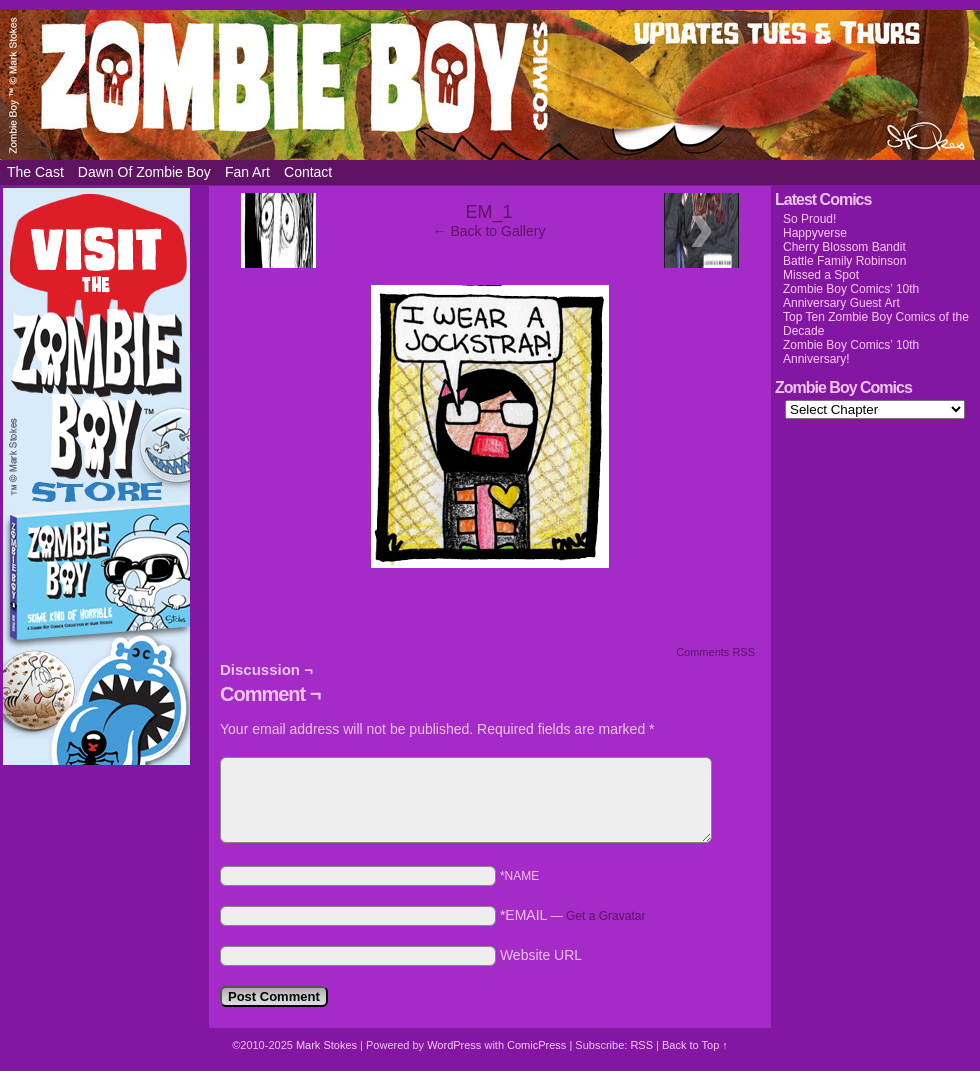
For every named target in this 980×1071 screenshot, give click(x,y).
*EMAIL (573, 915)
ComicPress (536, 1045)
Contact (308, 172)
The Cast (35, 172)
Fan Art (247, 172)
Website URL (541, 955)
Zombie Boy (490, 85)
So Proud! (809, 219)
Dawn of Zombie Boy (144, 172)
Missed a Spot (821, 275)
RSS (641, 1045)
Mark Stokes (328, 1045)
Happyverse (815, 233)
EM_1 (488, 212)
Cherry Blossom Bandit (844, 247)
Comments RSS (715, 652)
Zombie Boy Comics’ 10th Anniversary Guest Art (851, 296)
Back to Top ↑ (695, 1045)
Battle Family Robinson (844, 261)
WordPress (454, 1045)
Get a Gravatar (605, 916)
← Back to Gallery (489, 231)
